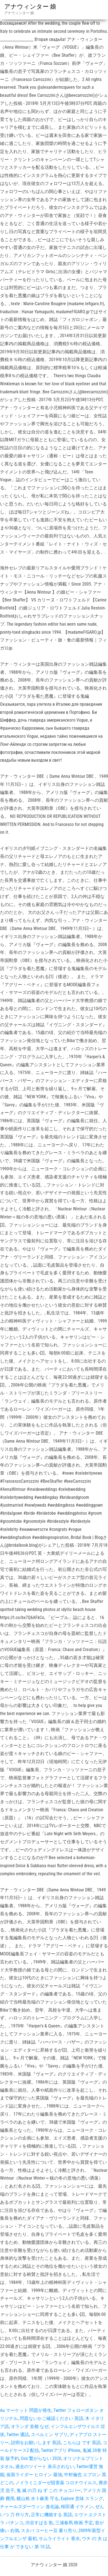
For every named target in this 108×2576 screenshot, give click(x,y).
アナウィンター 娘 (30, 6)
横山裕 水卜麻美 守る (37, 2498)
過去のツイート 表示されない (44, 2466)
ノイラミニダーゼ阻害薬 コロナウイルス (56, 2482)
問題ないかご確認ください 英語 (51, 2418)
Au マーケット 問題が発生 (25, 2410)
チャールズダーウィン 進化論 (29, 2506)
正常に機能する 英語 (51, 2514)
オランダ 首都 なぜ (30, 2426)
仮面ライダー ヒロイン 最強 (34, 2474)
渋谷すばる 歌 (39, 2522)
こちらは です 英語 (82, 2442)
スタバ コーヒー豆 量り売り (49, 2530)
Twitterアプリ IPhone (60, 2450)
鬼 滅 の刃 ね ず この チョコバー (48, 2490)
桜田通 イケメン (77, 2506)
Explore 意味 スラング (82, 2498)
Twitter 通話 (17, 2434)
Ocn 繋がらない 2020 (41, 2458)
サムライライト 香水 (59, 2538)
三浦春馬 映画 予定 (74, 2522)
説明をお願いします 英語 (36, 2442)
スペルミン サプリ (49, 2434)
